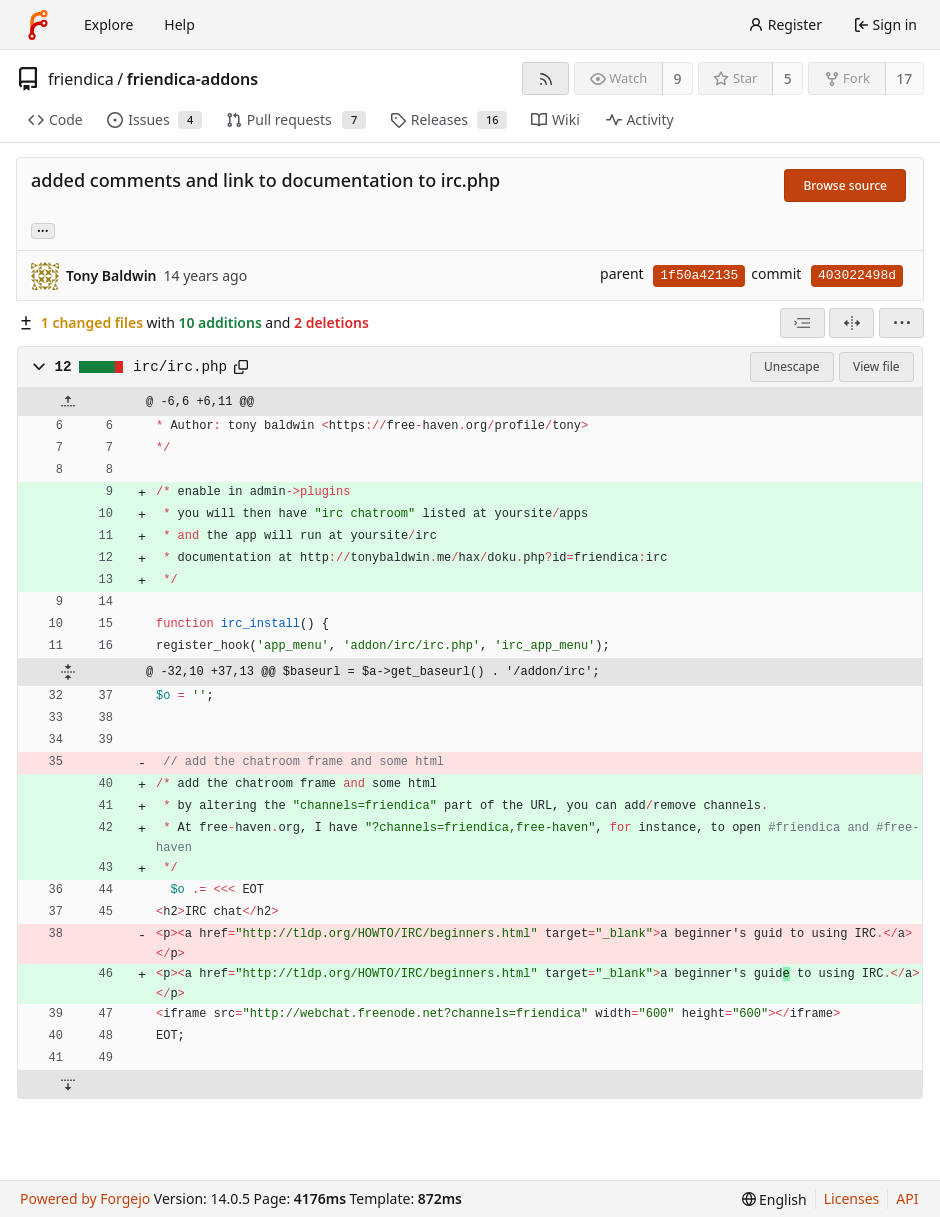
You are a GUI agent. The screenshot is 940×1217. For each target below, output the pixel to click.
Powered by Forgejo (85, 1198)
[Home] (38, 25)
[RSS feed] (545, 78)
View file (876, 366)
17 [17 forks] (904, 78)
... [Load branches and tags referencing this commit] (43, 229)
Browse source (845, 185)
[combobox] (802, 323)
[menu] (901, 323)
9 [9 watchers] (678, 78)
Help (179, 24)
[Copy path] (241, 367)
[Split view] (851, 323)
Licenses (852, 1198)
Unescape (791, 366)
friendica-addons (192, 79)
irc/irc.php (180, 367)
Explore (108, 24)
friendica (81, 79)
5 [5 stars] (788, 78)
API (907, 1198)
